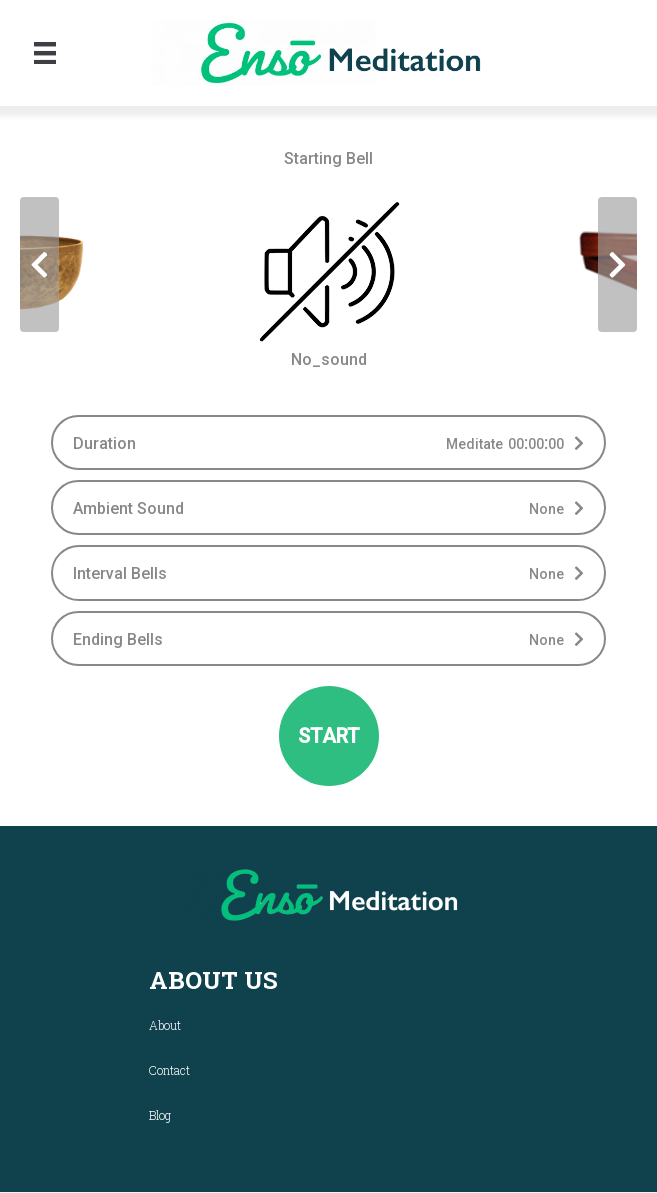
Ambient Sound (128, 508)
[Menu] (45, 53)
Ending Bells (118, 639)
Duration (104, 443)
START (329, 736)
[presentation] (39, 264)
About (165, 1025)
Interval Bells (120, 573)
